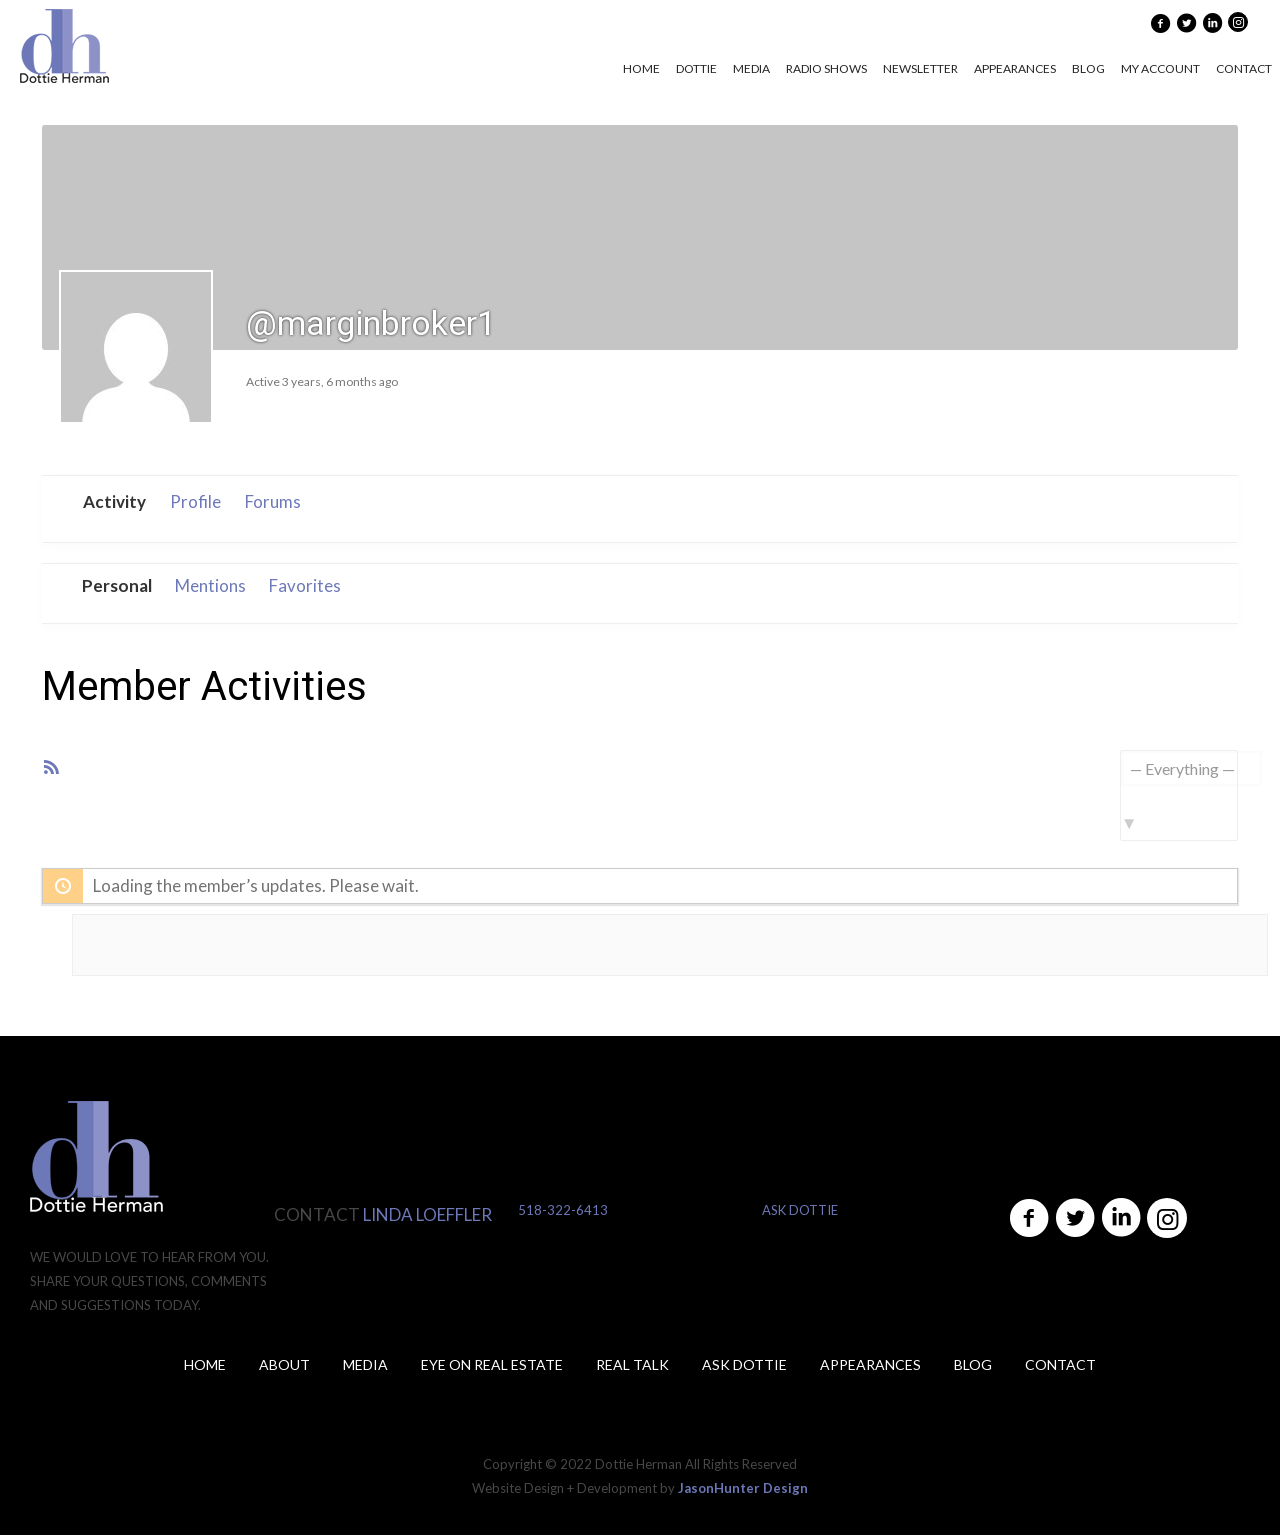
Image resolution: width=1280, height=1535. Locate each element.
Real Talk (632, 1364)
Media (365, 1364)
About (284, 1364)
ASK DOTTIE (800, 1210)
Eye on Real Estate (492, 1364)
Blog (973, 1364)
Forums (273, 501)
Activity (114, 501)
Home (205, 1364)
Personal (117, 585)
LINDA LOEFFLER (427, 1214)
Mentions (210, 585)
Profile (195, 501)
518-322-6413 (563, 1210)
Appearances (870, 1364)
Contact (1060, 1364)
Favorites (305, 585)
